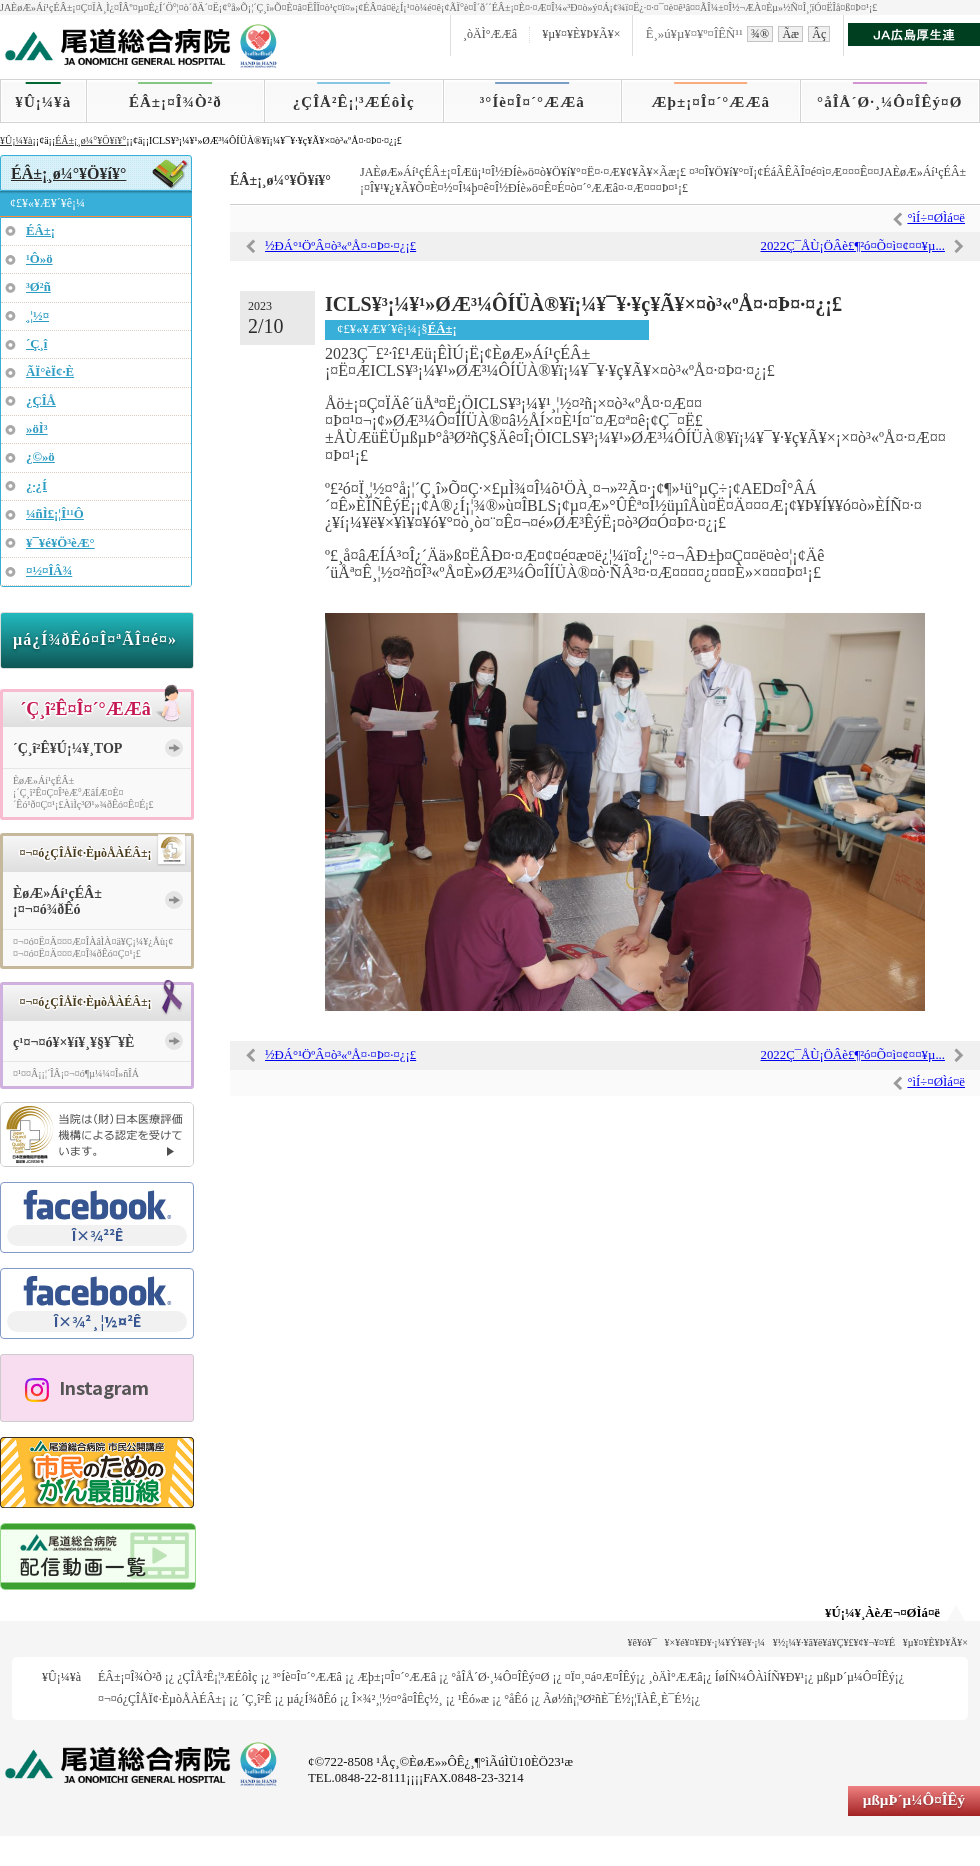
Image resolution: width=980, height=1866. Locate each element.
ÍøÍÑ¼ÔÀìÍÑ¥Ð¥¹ (759, 1677)
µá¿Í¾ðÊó (312, 1699)
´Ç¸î (36, 344)
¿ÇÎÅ (41, 401)
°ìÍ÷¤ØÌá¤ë (936, 218)
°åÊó (515, 1699)
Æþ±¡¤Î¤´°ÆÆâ (711, 102)
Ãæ (790, 34)
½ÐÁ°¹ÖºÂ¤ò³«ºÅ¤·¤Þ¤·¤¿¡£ (340, 246)
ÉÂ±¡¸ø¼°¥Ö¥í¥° (90, 140)
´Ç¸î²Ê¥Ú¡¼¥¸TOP (67, 748)
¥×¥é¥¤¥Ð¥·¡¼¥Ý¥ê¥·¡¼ (715, 1642)
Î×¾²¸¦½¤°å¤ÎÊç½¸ (397, 1699)
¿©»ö (40, 457)
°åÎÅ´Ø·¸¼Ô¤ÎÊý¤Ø (889, 102)
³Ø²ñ (38, 287)
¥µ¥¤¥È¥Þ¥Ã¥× (581, 34)
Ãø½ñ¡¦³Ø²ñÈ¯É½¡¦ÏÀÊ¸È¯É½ (617, 1699)
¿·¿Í (36, 486)
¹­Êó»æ (473, 1699)
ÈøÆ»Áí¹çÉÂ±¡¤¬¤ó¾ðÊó (57, 902)
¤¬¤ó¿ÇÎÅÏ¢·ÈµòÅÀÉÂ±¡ (162, 1699)
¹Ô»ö (39, 259)
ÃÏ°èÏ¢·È (50, 372)
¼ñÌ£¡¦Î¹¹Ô (55, 514)
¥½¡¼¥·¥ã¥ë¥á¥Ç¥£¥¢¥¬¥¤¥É (834, 1642)
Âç (819, 34)
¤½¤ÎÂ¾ (49, 571)
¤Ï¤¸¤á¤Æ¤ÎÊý (600, 1677)
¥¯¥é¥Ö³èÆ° (60, 543)
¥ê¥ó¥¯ (642, 1642)
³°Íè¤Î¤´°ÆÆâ (532, 102)
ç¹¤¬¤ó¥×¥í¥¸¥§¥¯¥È (73, 1042)
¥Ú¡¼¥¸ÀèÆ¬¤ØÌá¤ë (882, 1613)
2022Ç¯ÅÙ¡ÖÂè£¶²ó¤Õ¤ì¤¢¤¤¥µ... (853, 246)
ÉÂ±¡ (442, 329)
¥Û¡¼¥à (43, 102)
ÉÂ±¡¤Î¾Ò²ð (175, 102)
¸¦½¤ (37, 316)
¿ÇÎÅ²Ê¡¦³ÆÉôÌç (354, 102)
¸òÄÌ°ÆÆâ (490, 34)
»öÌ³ (37, 429)
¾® (760, 34)
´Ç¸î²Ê (256, 1699)
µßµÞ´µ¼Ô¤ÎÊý (855, 1677)
